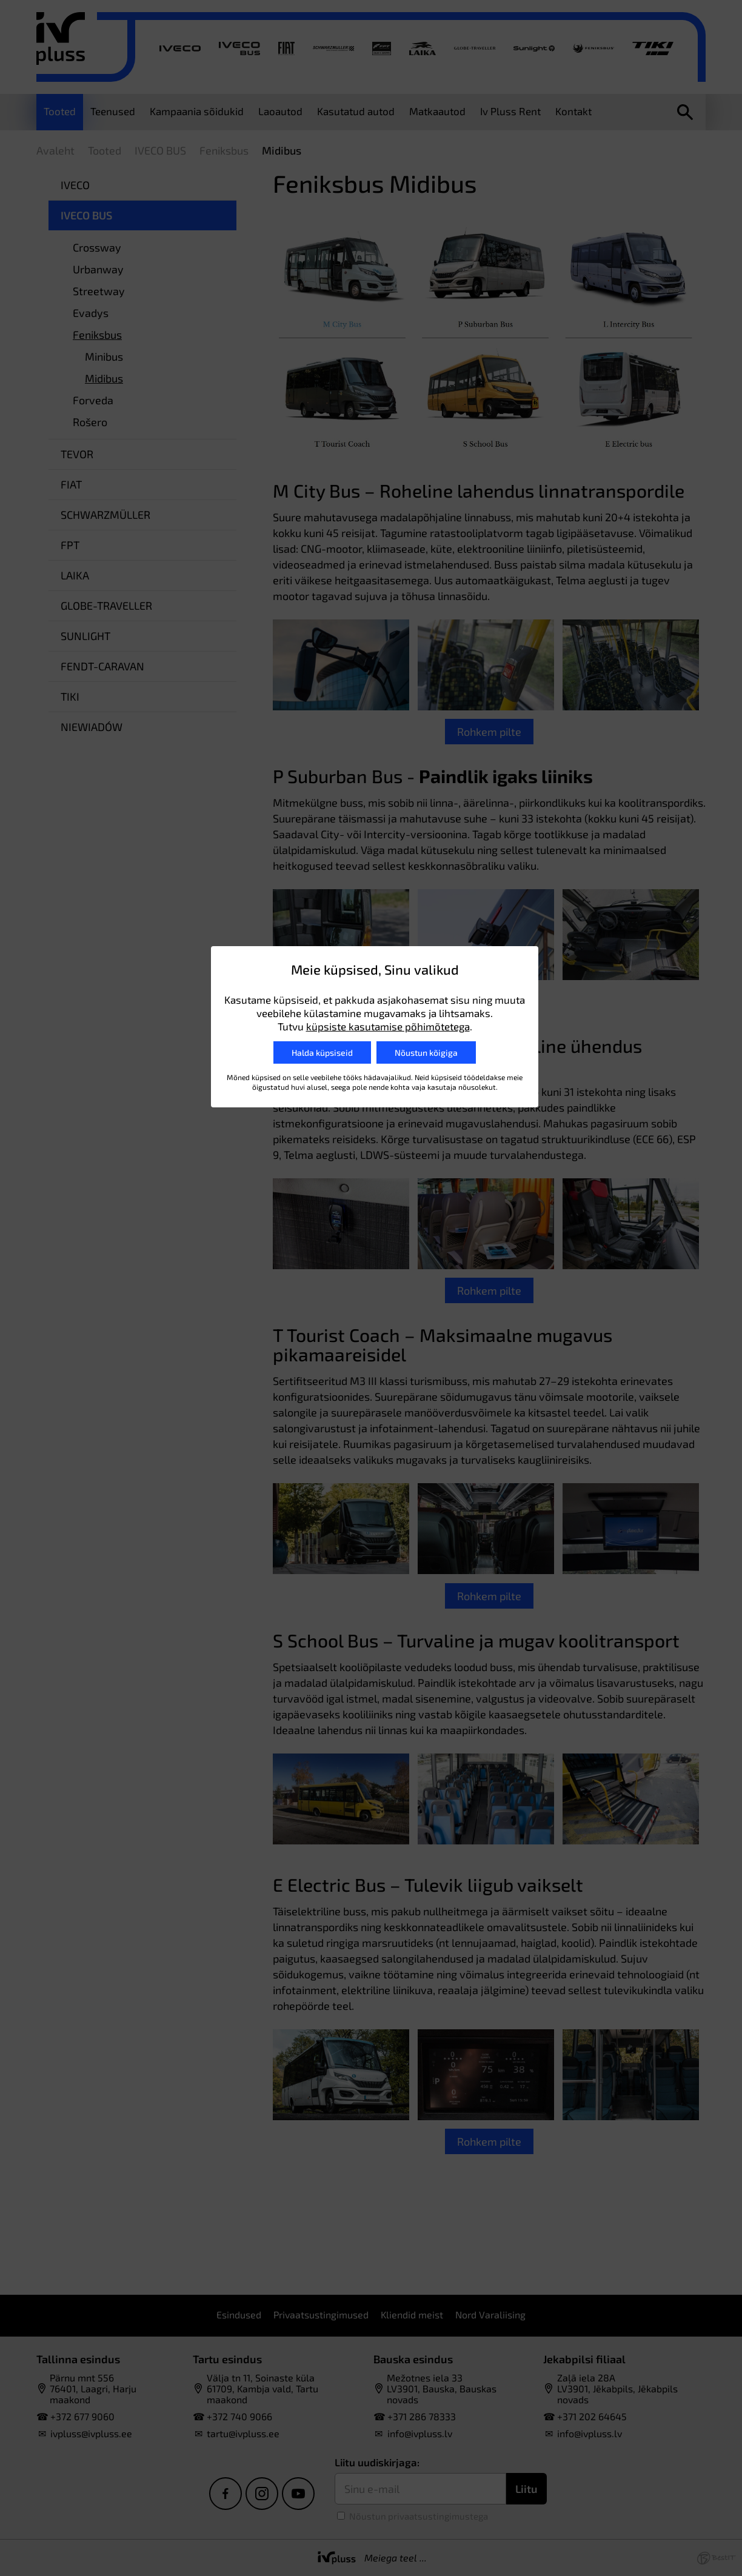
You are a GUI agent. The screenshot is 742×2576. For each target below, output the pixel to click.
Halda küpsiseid (322, 1052)
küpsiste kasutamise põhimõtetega (388, 1026)
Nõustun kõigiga (426, 1052)
